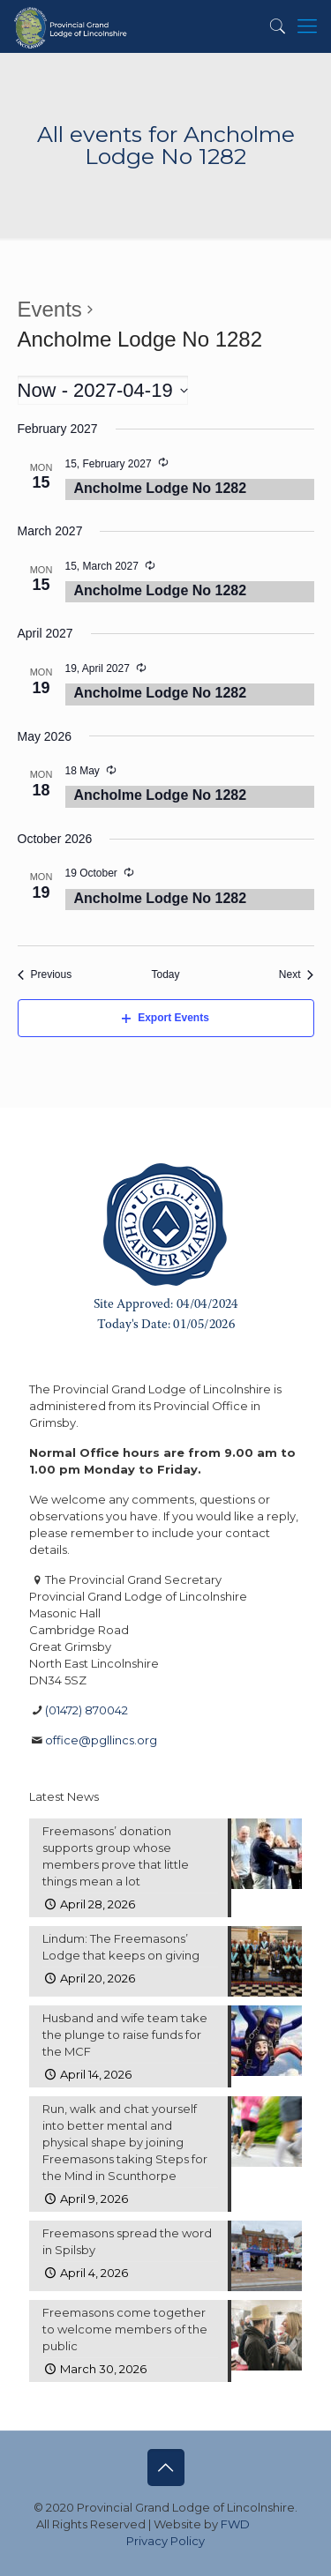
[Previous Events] (45, 974)
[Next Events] (296, 974)
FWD (235, 2524)
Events (50, 309)
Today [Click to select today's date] (165, 974)
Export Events (165, 1018)
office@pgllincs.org (101, 1740)
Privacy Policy (165, 2541)
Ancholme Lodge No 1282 (160, 488)
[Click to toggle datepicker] (103, 390)
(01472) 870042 (86, 1710)
